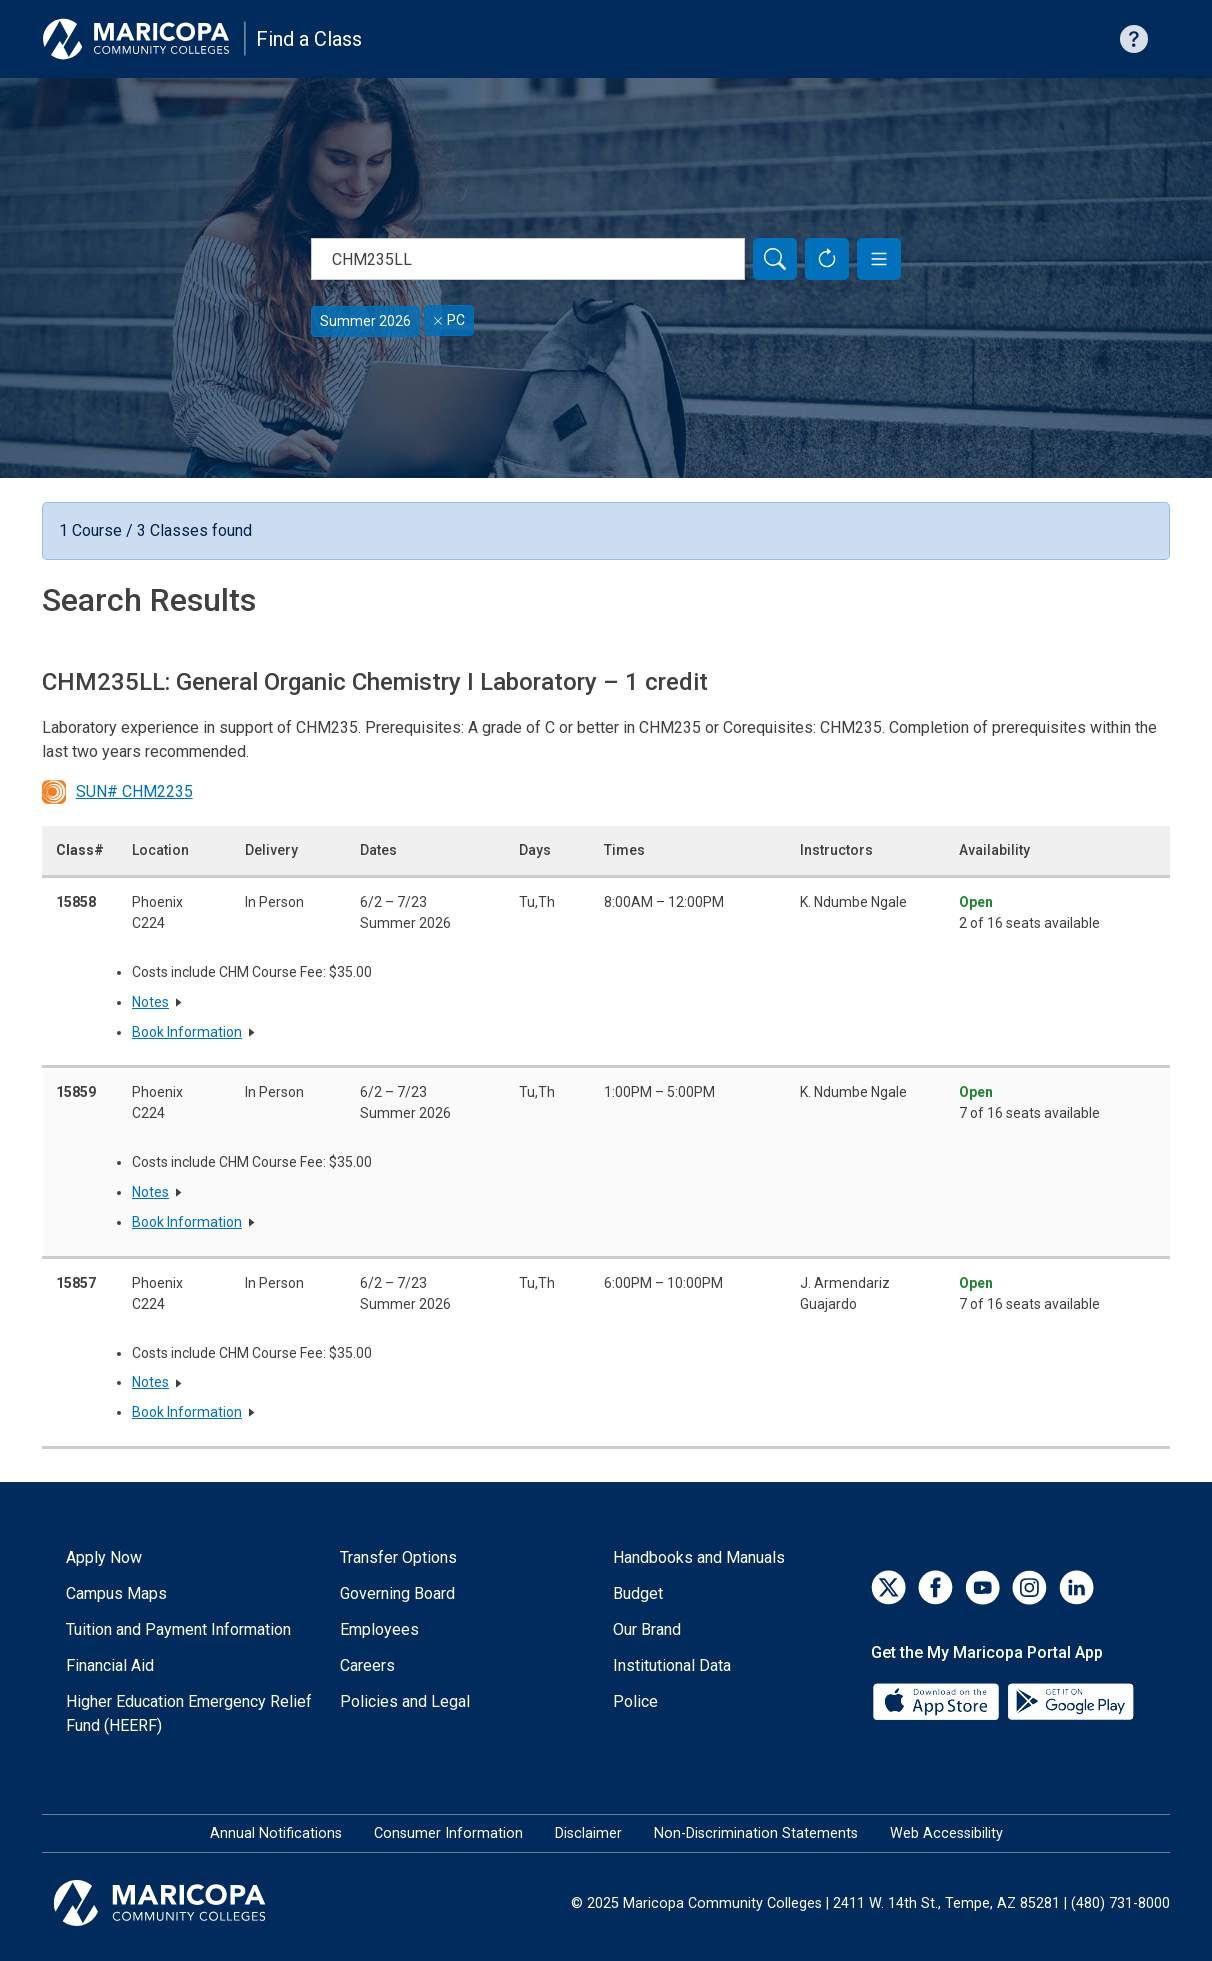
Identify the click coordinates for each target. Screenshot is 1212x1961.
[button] (879, 259)
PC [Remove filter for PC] (449, 320)
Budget (638, 1593)
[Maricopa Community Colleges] (184, 1903)
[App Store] (938, 1699)
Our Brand (647, 1629)
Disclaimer (588, 1833)
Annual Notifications (276, 1833)
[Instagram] (1029, 1587)
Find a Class (309, 39)
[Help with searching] (1134, 39)
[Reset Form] (827, 259)
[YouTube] (982, 1587)
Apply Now (104, 1557)
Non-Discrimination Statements (756, 1833)
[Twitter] (888, 1587)
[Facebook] (935, 1587)
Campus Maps (116, 1593)
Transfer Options (398, 1557)
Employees (379, 1629)
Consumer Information (448, 1833)
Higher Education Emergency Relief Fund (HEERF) (189, 1713)
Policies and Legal (405, 1701)
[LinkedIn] (1076, 1587)
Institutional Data (672, 1665)
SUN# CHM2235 (117, 792)
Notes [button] (150, 1002)
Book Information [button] (187, 1032)
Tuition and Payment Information (178, 1629)
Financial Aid (110, 1665)
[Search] (775, 259)
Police (635, 1701)
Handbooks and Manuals (699, 1557)
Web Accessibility (946, 1833)
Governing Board (397, 1593)
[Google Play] (1070, 1699)
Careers (367, 1665)
